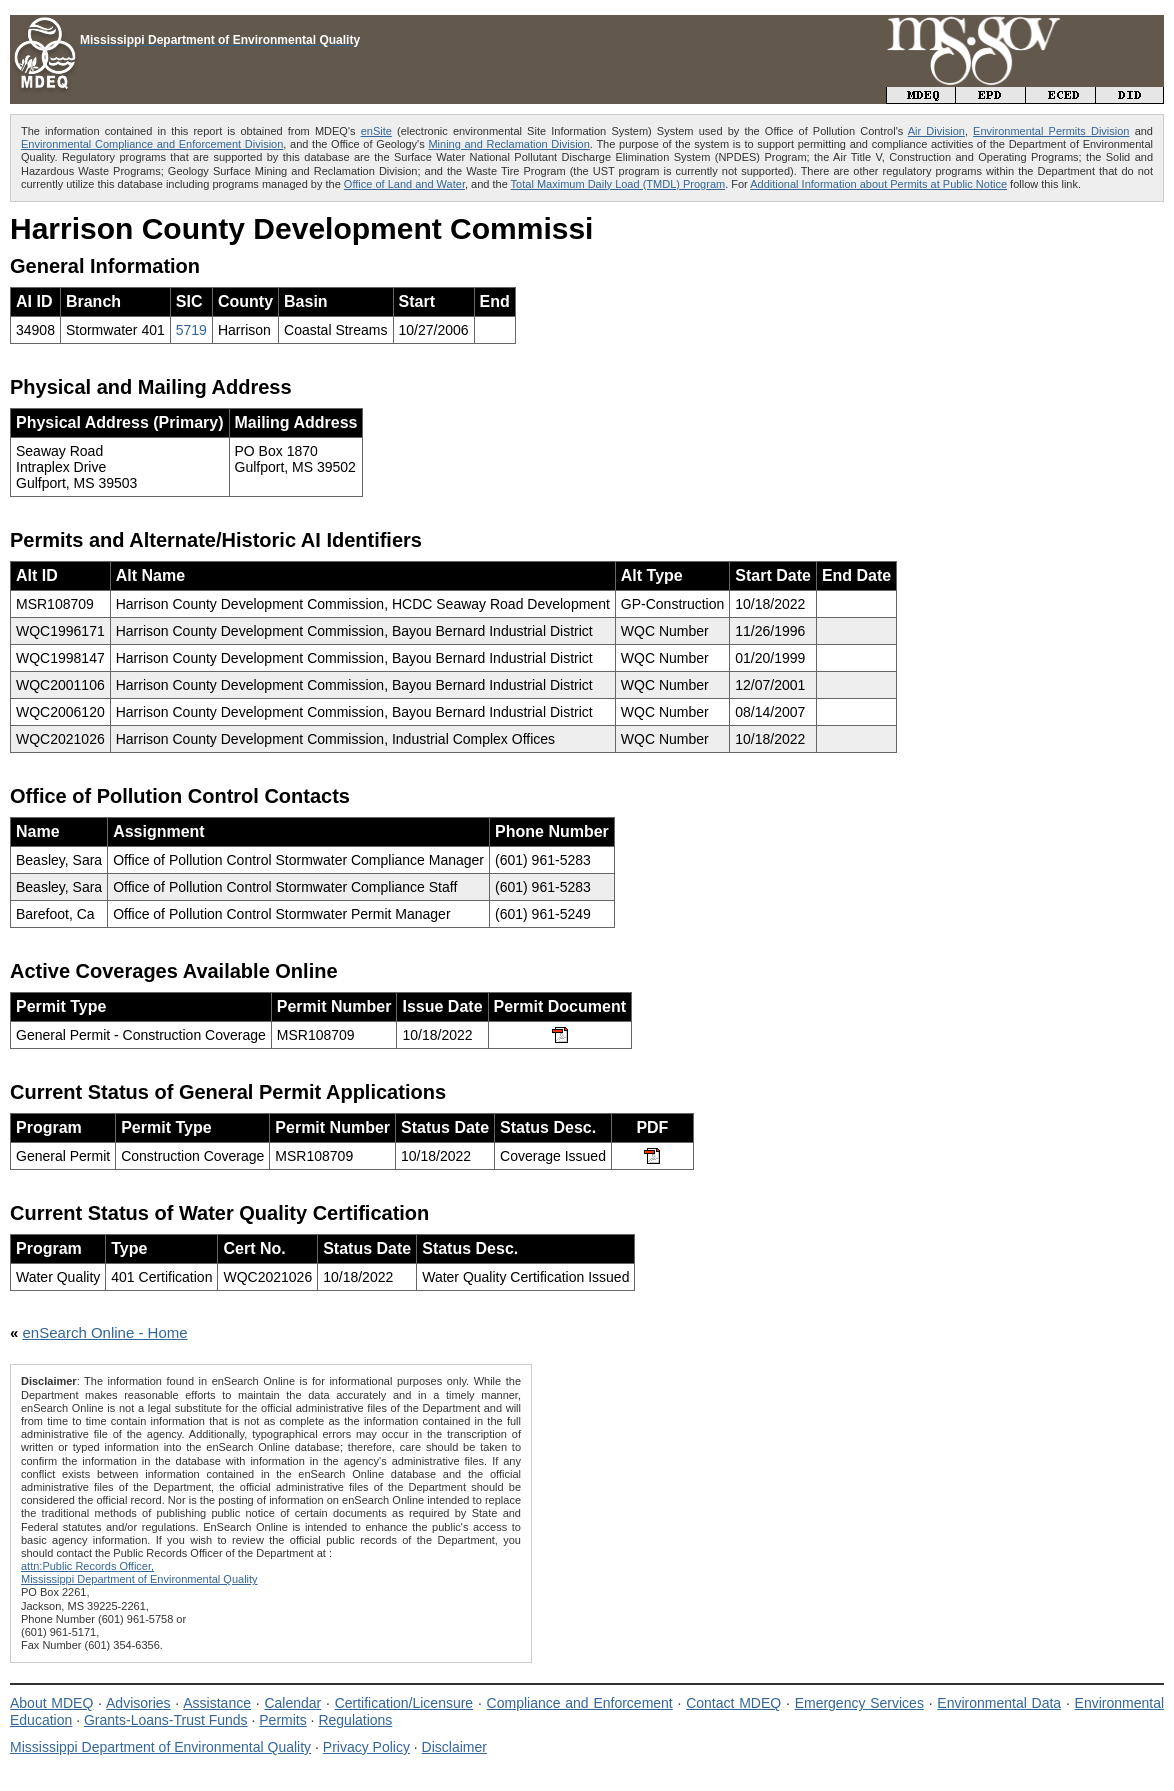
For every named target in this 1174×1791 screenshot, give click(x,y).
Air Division (936, 131)
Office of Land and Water (404, 184)
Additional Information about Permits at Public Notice (878, 184)
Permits (282, 1720)
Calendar (292, 1703)
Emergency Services (859, 1703)
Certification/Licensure (404, 1703)
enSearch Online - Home (105, 1332)
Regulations (355, 1720)
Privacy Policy (366, 1747)
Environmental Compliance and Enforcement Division (152, 144)
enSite (376, 131)
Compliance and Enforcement (580, 1703)
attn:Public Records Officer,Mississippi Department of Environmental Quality (139, 1572)
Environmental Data (999, 1703)
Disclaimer (454, 1747)
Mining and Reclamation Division (508, 144)
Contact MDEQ (733, 1703)
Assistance (217, 1703)
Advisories (138, 1703)
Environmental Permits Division (1051, 131)
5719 (191, 330)
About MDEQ (51, 1703)
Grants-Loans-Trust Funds (166, 1720)
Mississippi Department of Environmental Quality (160, 1747)
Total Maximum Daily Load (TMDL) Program (618, 184)
